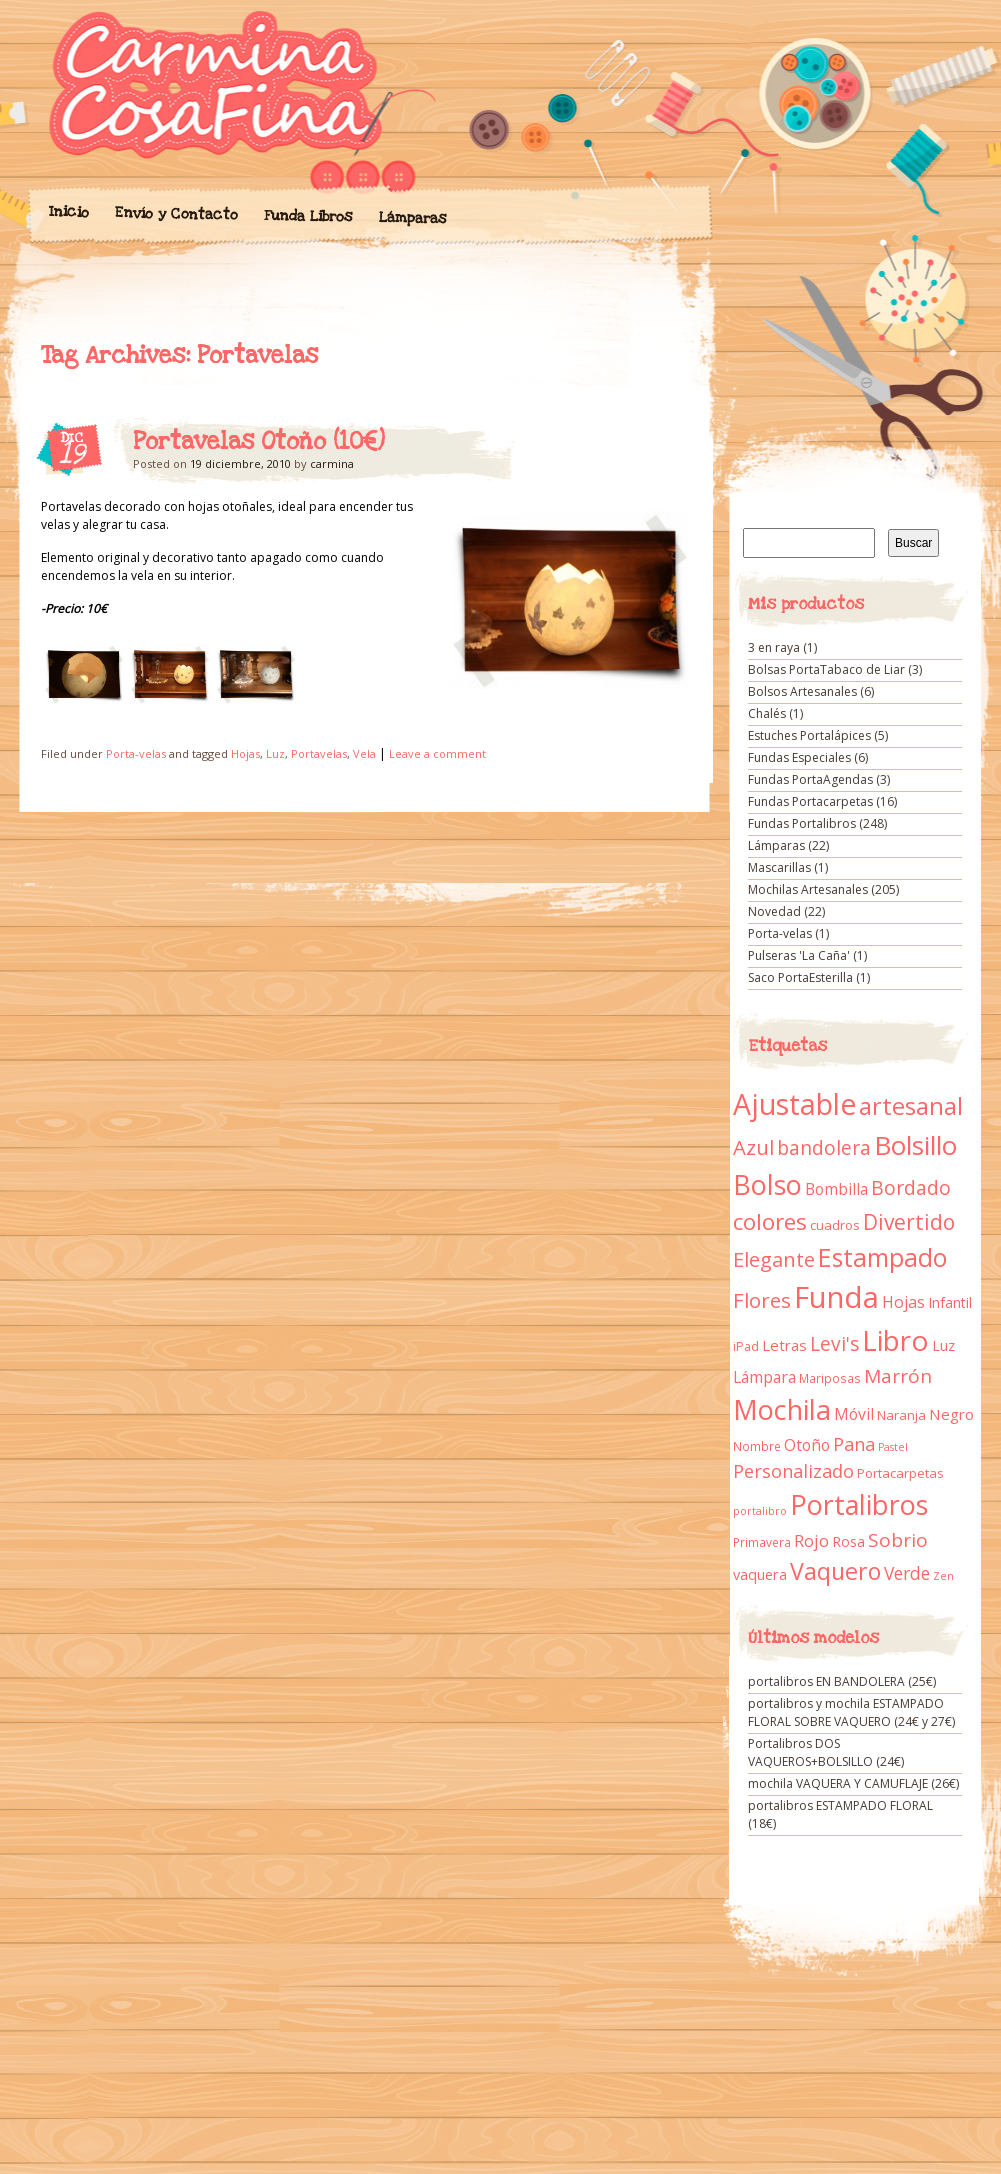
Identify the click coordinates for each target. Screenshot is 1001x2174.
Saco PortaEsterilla (800, 977)
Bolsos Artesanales (802, 691)
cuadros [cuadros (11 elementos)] (835, 1225)
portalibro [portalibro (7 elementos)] (760, 1511)
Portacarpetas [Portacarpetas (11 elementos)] (900, 1473)
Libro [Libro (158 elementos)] (895, 1340)
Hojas (245, 753)
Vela (364, 753)
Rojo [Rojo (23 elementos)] (811, 1540)
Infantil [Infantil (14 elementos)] (950, 1302)
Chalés (767, 713)
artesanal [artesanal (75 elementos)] (911, 1106)
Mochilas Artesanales (808, 889)
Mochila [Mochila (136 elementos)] (782, 1409)
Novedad (774, 911)
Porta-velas (136, 753)
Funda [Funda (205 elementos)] (836, 1297)
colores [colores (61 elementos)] (770, 1221)
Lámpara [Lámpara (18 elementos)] (764, 1377)
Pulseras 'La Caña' (799, 955)
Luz (275, 753)
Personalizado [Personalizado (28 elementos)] (793, 1471)
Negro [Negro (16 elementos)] (951, 1414)
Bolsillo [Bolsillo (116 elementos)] (915, 1145)
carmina (332, 463)
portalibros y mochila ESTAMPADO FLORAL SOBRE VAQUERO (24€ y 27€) (851, 1712)
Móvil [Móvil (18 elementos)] (854, 1414)
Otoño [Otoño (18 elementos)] (807, 1445)
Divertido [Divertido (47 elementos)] (909, 1222)
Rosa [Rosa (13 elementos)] (848, 1541)
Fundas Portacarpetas (810, 801)
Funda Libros (307, 216)
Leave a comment (437, 753)
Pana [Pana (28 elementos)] (854, 1444)
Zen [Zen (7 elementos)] (943, 1576)
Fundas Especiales (799, 757)
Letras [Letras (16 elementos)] (784, 1345)
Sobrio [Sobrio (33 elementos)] (898, 1540)
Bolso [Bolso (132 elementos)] (767, 1184)
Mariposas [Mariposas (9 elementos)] (830, 1378)
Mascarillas (779, 867)
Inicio (68, 212)
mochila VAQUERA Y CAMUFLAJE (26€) (853, 1783)
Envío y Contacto (175, 213)
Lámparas (412, 218)
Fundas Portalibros (802, 823)
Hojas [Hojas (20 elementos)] (903, 1302)
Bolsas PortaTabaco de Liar (826, 669)
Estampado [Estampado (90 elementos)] (882, 1257)
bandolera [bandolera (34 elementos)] (824, 1148)
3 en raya (774, 647)
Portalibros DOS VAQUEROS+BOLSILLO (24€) (826, 1752)
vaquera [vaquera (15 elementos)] (760, 1574)
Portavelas (319, 753)
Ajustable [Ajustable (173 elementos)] (794, 1104)
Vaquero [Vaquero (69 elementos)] (835, 1571)
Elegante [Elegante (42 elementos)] (774, 1259)
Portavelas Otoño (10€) (259, 442)
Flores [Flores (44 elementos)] (762, 1300)
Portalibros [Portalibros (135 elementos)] (859, 1504)
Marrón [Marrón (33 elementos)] (898, 1376)
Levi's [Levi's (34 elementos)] (834, 1344)
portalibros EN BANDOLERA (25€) (842, 1681)
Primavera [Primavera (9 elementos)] (762, 1542)
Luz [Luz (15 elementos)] (943, 1345)
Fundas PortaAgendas (810, 779)
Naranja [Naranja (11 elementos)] (901, 1415)
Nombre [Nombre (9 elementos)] (757, 1446)
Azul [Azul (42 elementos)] (753, 1147)
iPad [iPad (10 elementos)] (746, 1346)
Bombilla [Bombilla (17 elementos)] (836, 1189)
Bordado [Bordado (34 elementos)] (911, 1188)
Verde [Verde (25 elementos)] (907, 1573)
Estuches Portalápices (809, 735)
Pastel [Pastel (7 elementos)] (893, 1447)
